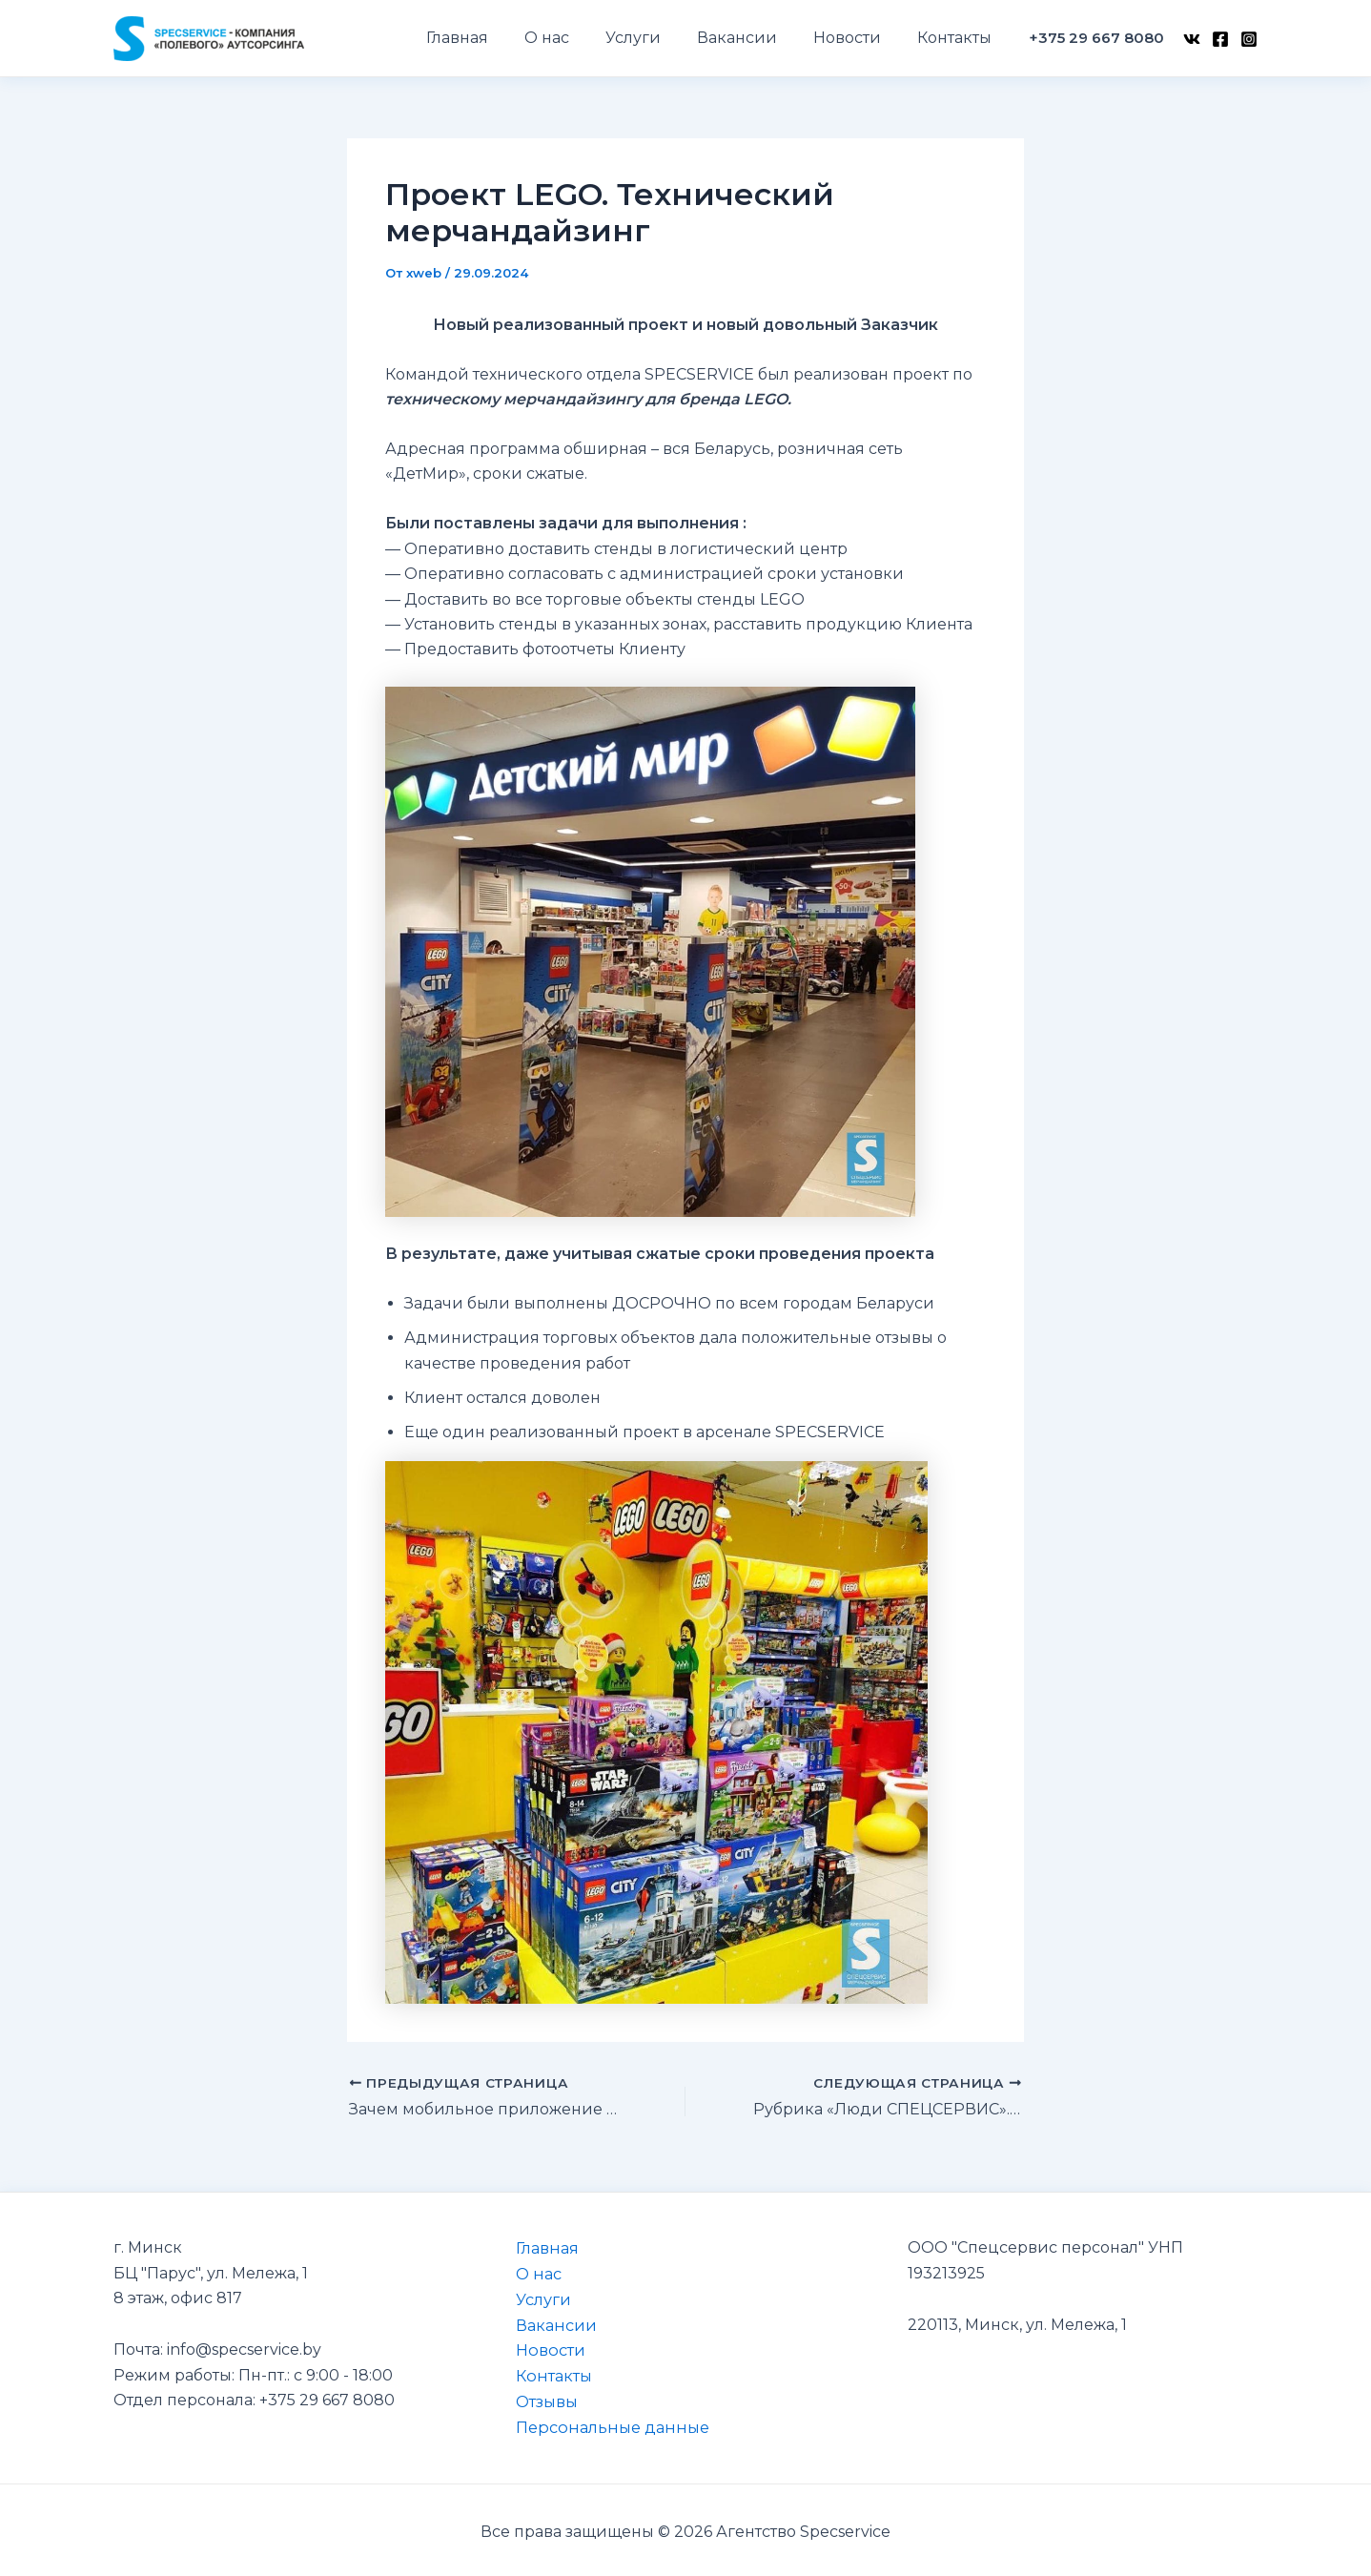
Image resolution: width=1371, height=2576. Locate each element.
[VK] (1191, 39)
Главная (542, 2247)
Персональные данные (605, 2424)
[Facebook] (1220, 39)
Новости (545, 2348)
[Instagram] (1249, 39)
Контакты (548, 2373)
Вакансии (551, 2323)
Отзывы (542, 2399)
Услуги (538, 2298)
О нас (533, 2273)
